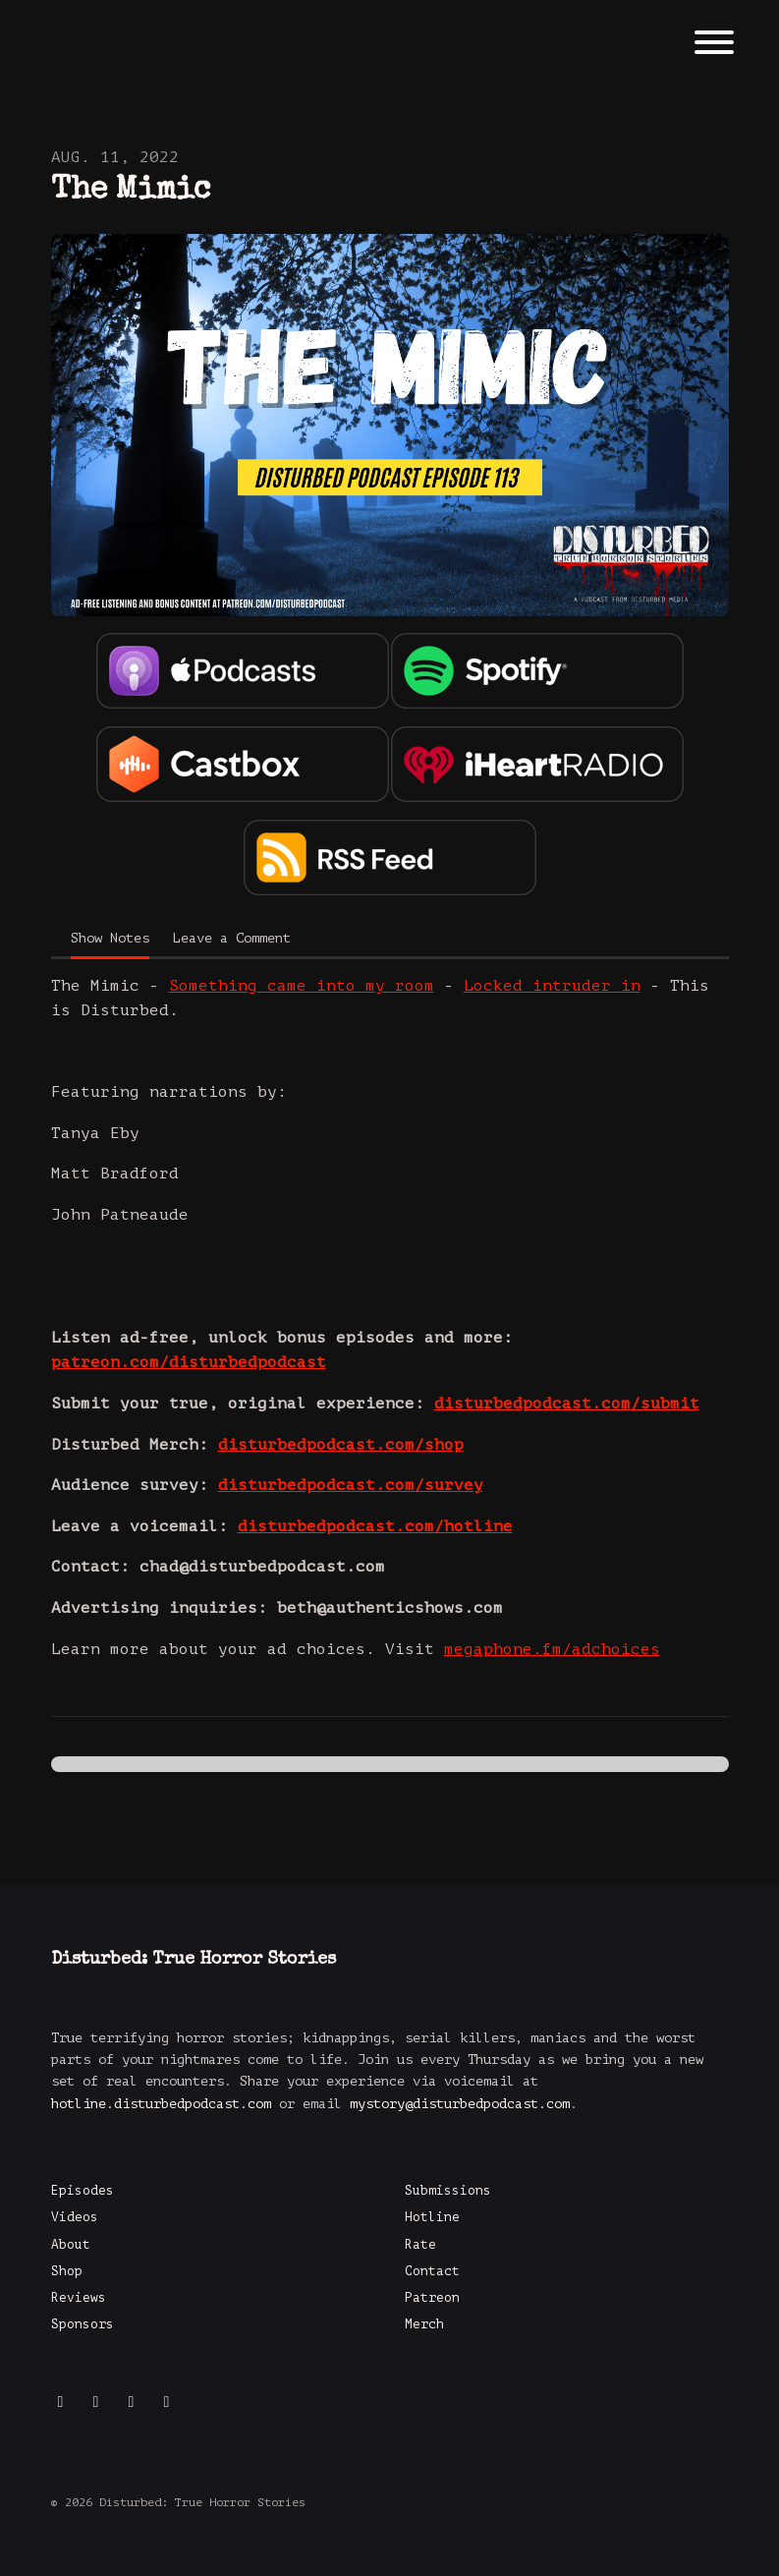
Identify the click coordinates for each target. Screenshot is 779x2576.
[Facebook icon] (96, 2402)
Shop (67, 2271)
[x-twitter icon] (167, 2402)
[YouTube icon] (131, 2402)
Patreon (432, 2298)
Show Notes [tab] (110, 938)
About (70, 2245)
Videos (74, 2217)
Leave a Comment (232, 938)
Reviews (78, 2298)
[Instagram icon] (61, 2402)
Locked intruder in (552, 986)
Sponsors (82, 2324)
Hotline (432, 2217)
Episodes (82, 2191)
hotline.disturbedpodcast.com (161, 2103)
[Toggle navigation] (714, 46)
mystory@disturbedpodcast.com (460, 2103)
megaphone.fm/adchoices (552, 1649)
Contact (432, 2271)
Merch (424, 2324)
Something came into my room (301, 986)
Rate (420, 2245)
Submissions (448, 2191)
